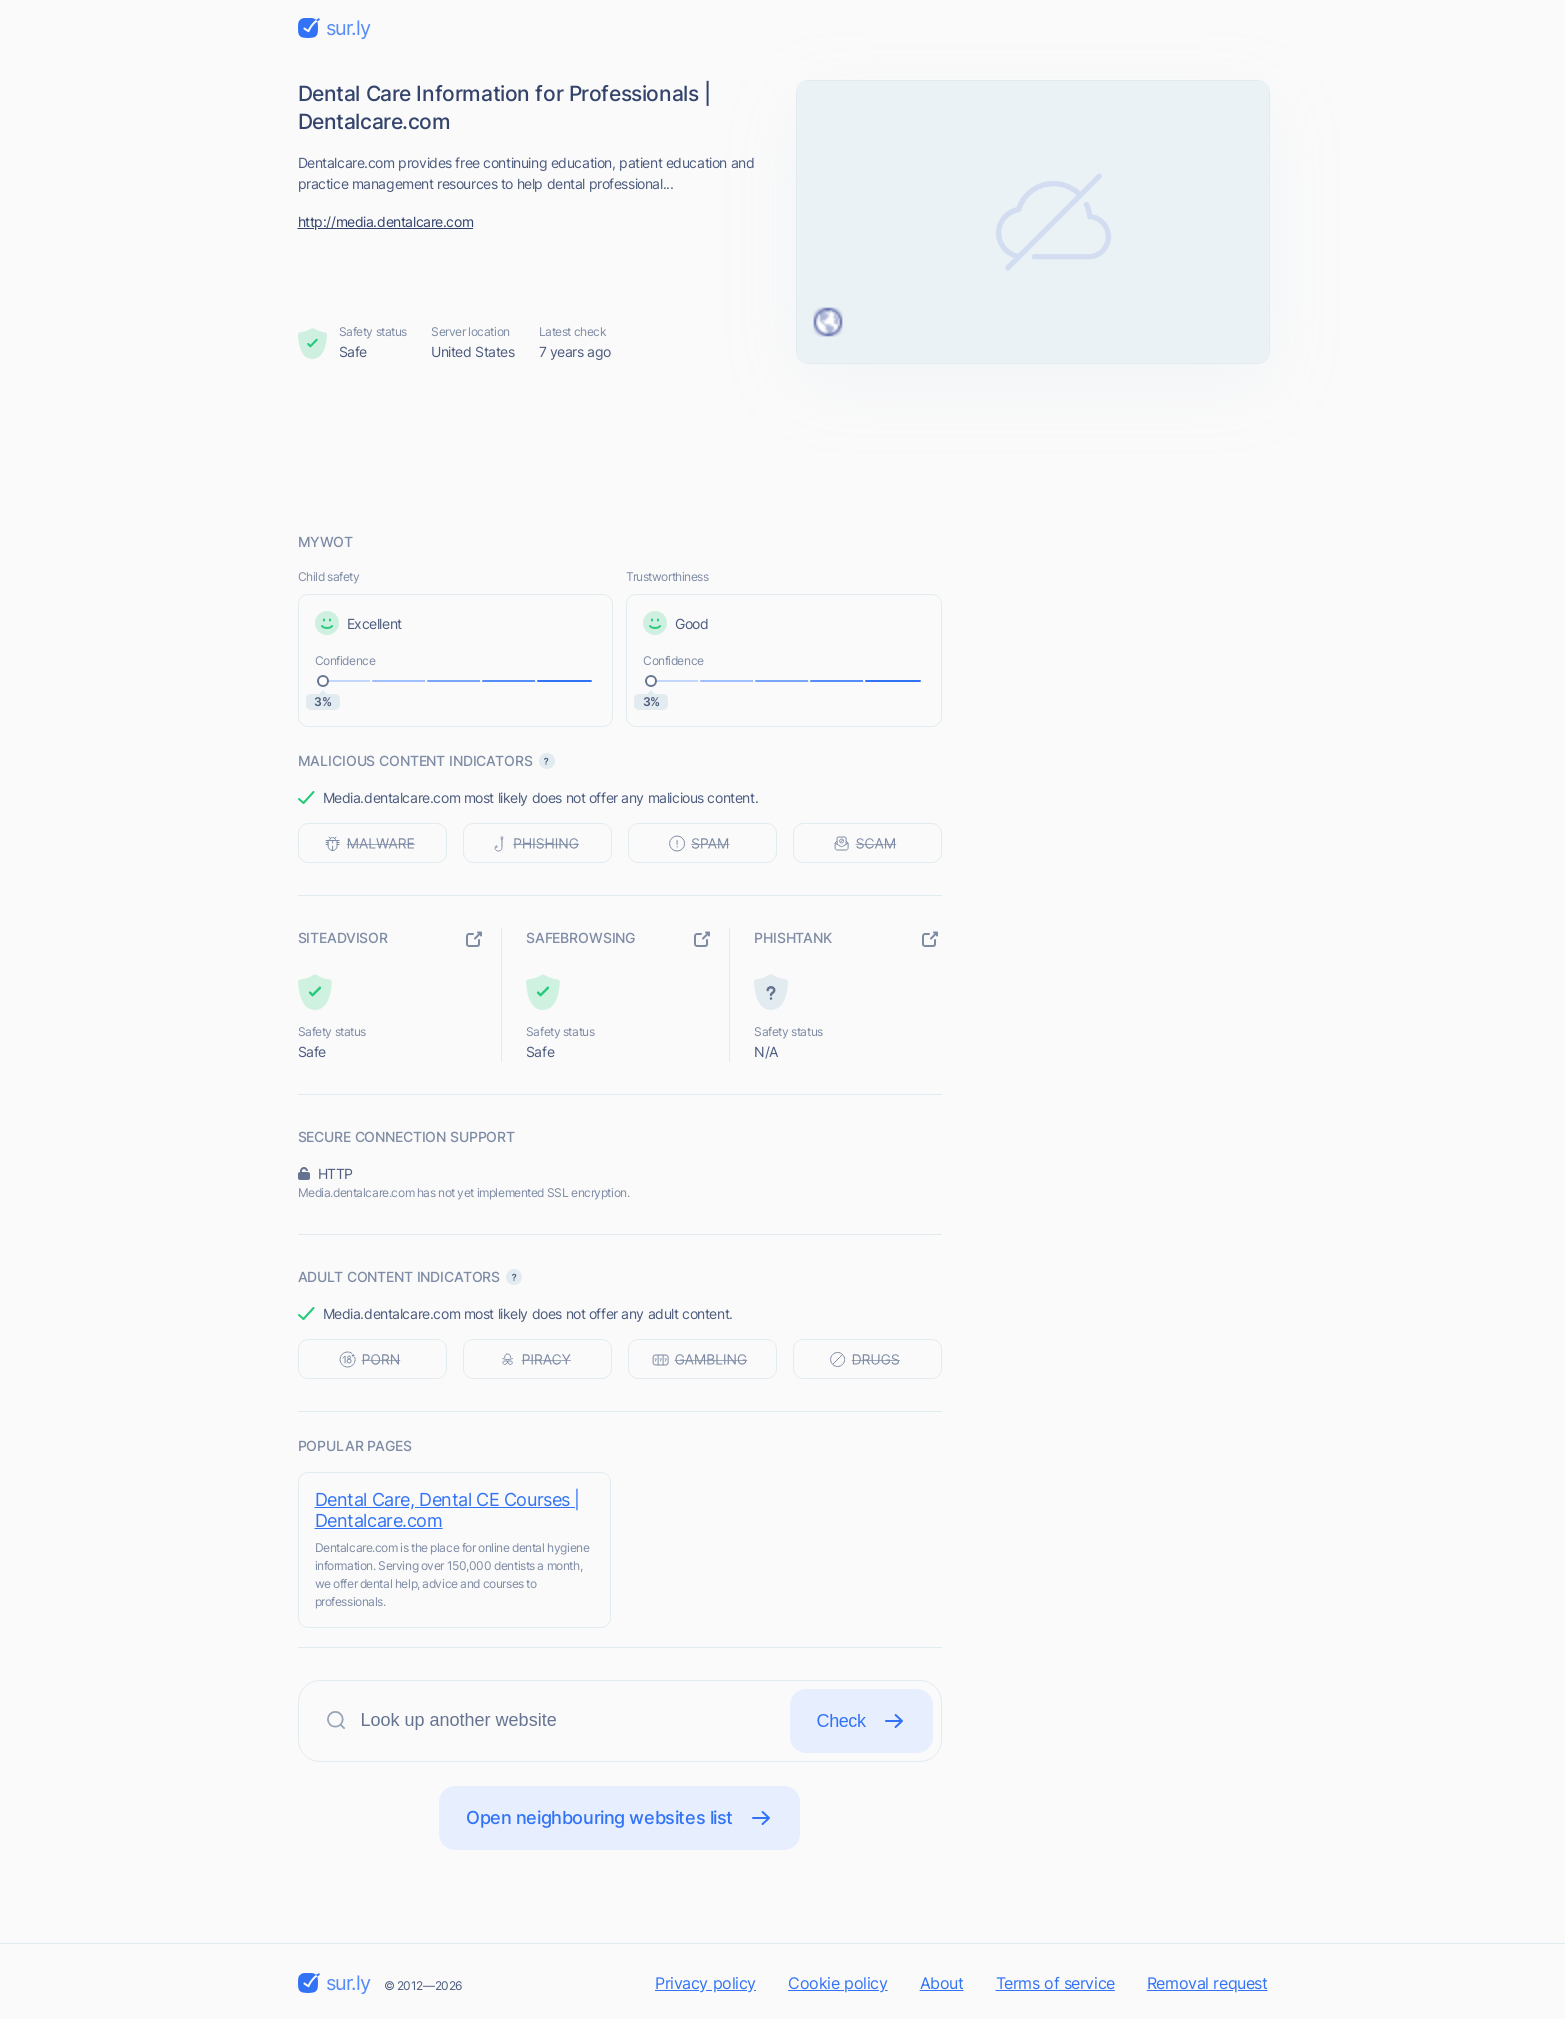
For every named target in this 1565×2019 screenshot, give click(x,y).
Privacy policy (705, 1983)
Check (861, 1721)
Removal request (1207, 1983)
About (942, 1983)
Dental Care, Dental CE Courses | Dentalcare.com (448, 1510)
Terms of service (1055, 1983)
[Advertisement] (783, 447)
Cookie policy (838, 1983)
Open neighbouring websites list (619, 1818)
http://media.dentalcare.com (386, 221)
